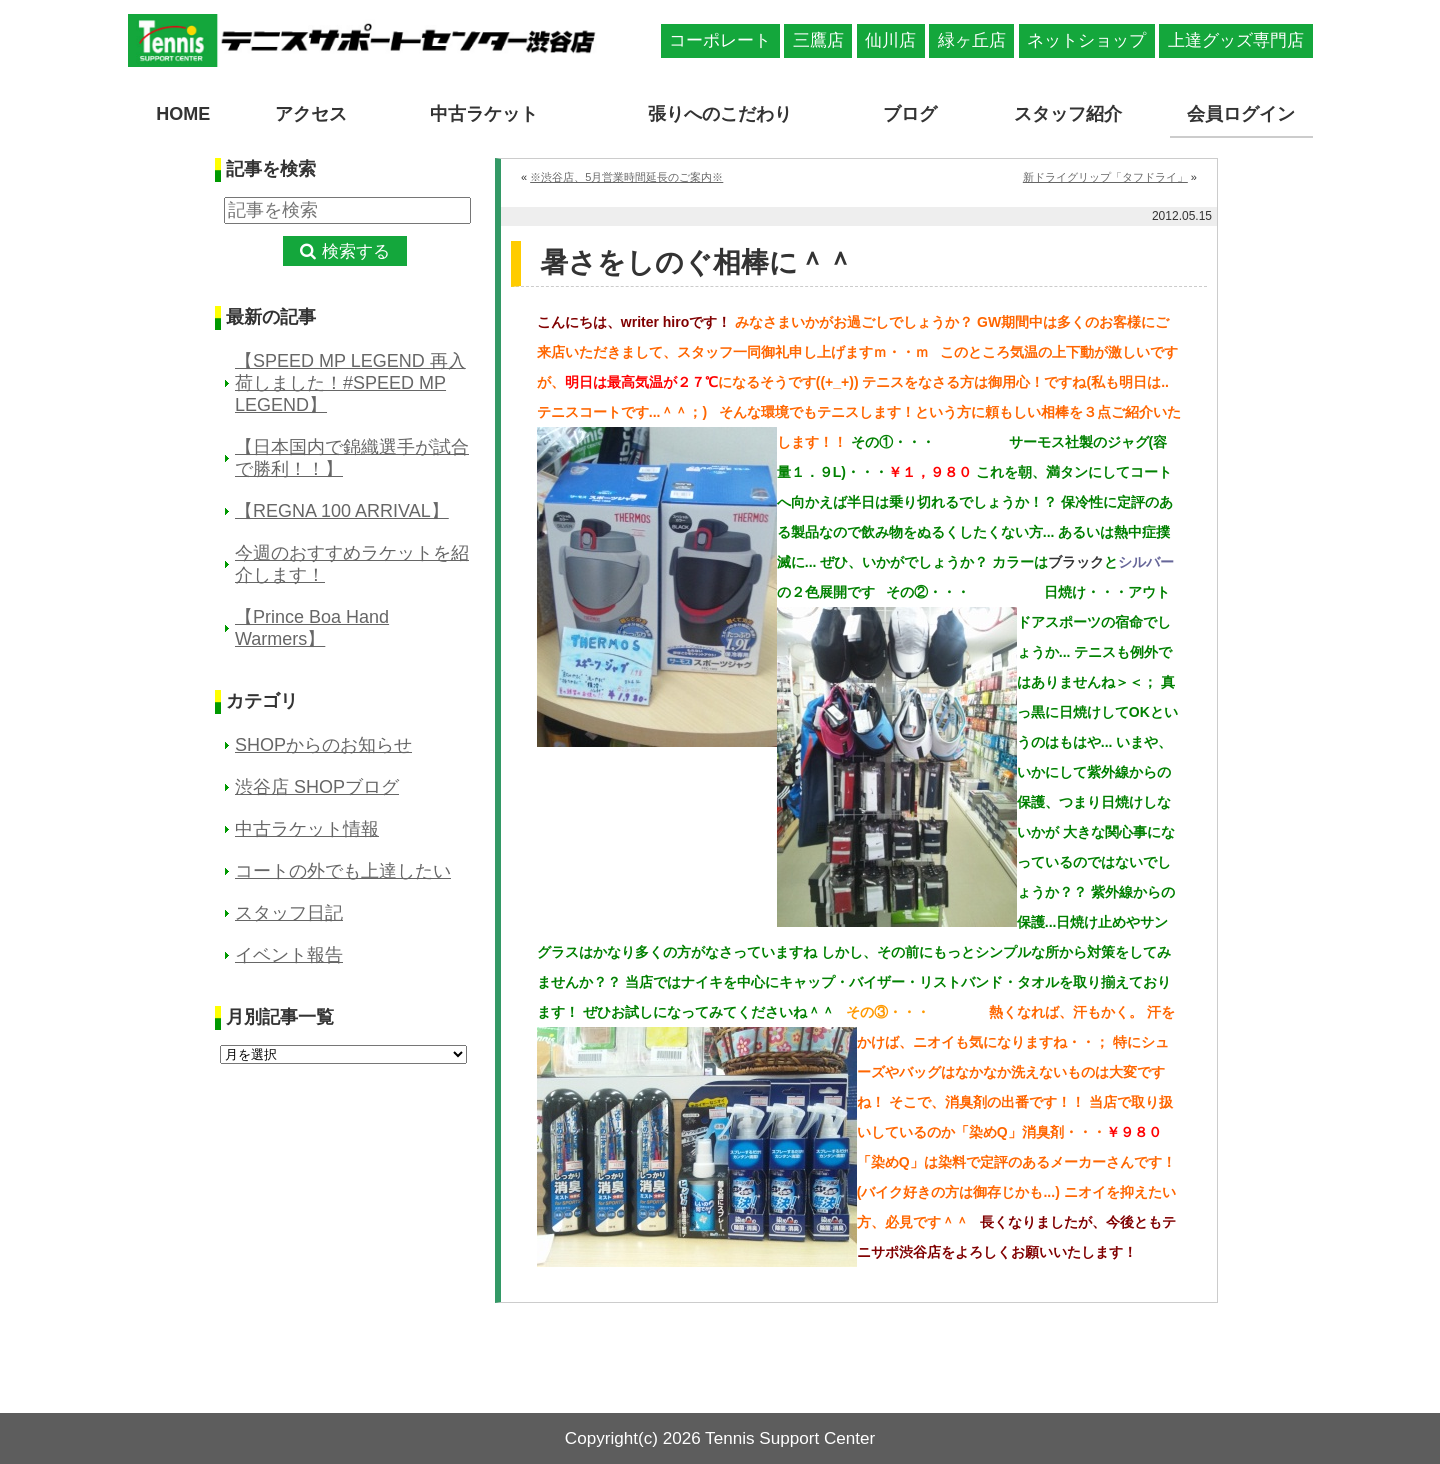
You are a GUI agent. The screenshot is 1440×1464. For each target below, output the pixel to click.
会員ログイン (1241, 114)
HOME (183, 114)
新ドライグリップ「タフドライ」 (1105, 177)
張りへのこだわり (720, 114)
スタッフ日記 (289, 913)
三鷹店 (818, 40)
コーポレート (720, 40)
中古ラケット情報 (307, 829)
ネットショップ (1086, 40)
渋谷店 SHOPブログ (317, 787)
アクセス (311, 114)
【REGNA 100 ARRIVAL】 (342, 511)
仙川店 (890, 40)
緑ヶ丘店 (972, 40)
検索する (356, 251)
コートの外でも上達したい (343, 871)
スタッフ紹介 (1068, 114)
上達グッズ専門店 (1236, 40)
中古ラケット (484, 114)
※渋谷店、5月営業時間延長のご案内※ (626, 177)
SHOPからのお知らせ (323, 745)
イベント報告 (289, 955)
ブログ (910, 114)
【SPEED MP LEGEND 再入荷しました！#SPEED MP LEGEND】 (350, 383)
